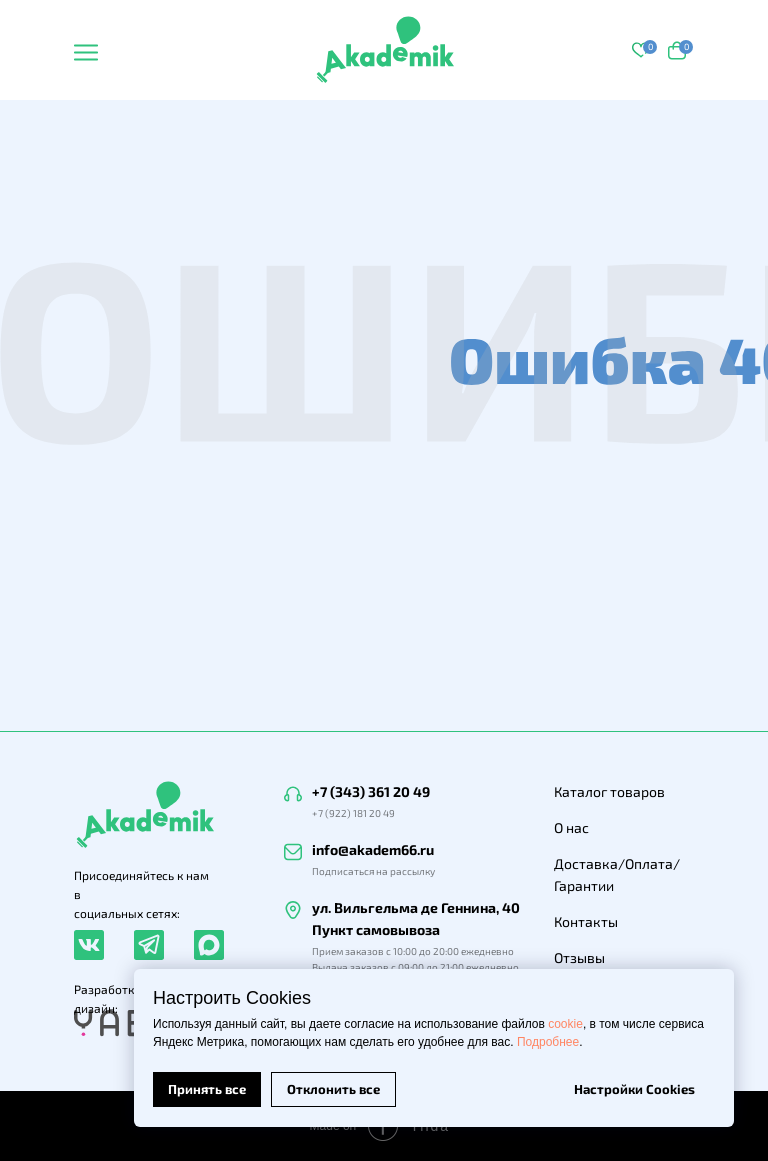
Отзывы (579, 957)
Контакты (586, 921)
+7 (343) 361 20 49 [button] (371, 791)
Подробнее (548, 1042)
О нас (571, 827)
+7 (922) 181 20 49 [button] (353, 813)
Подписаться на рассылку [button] (373, 871)
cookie (565, 1024)
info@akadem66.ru (373, 849)
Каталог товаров (609, 791)
